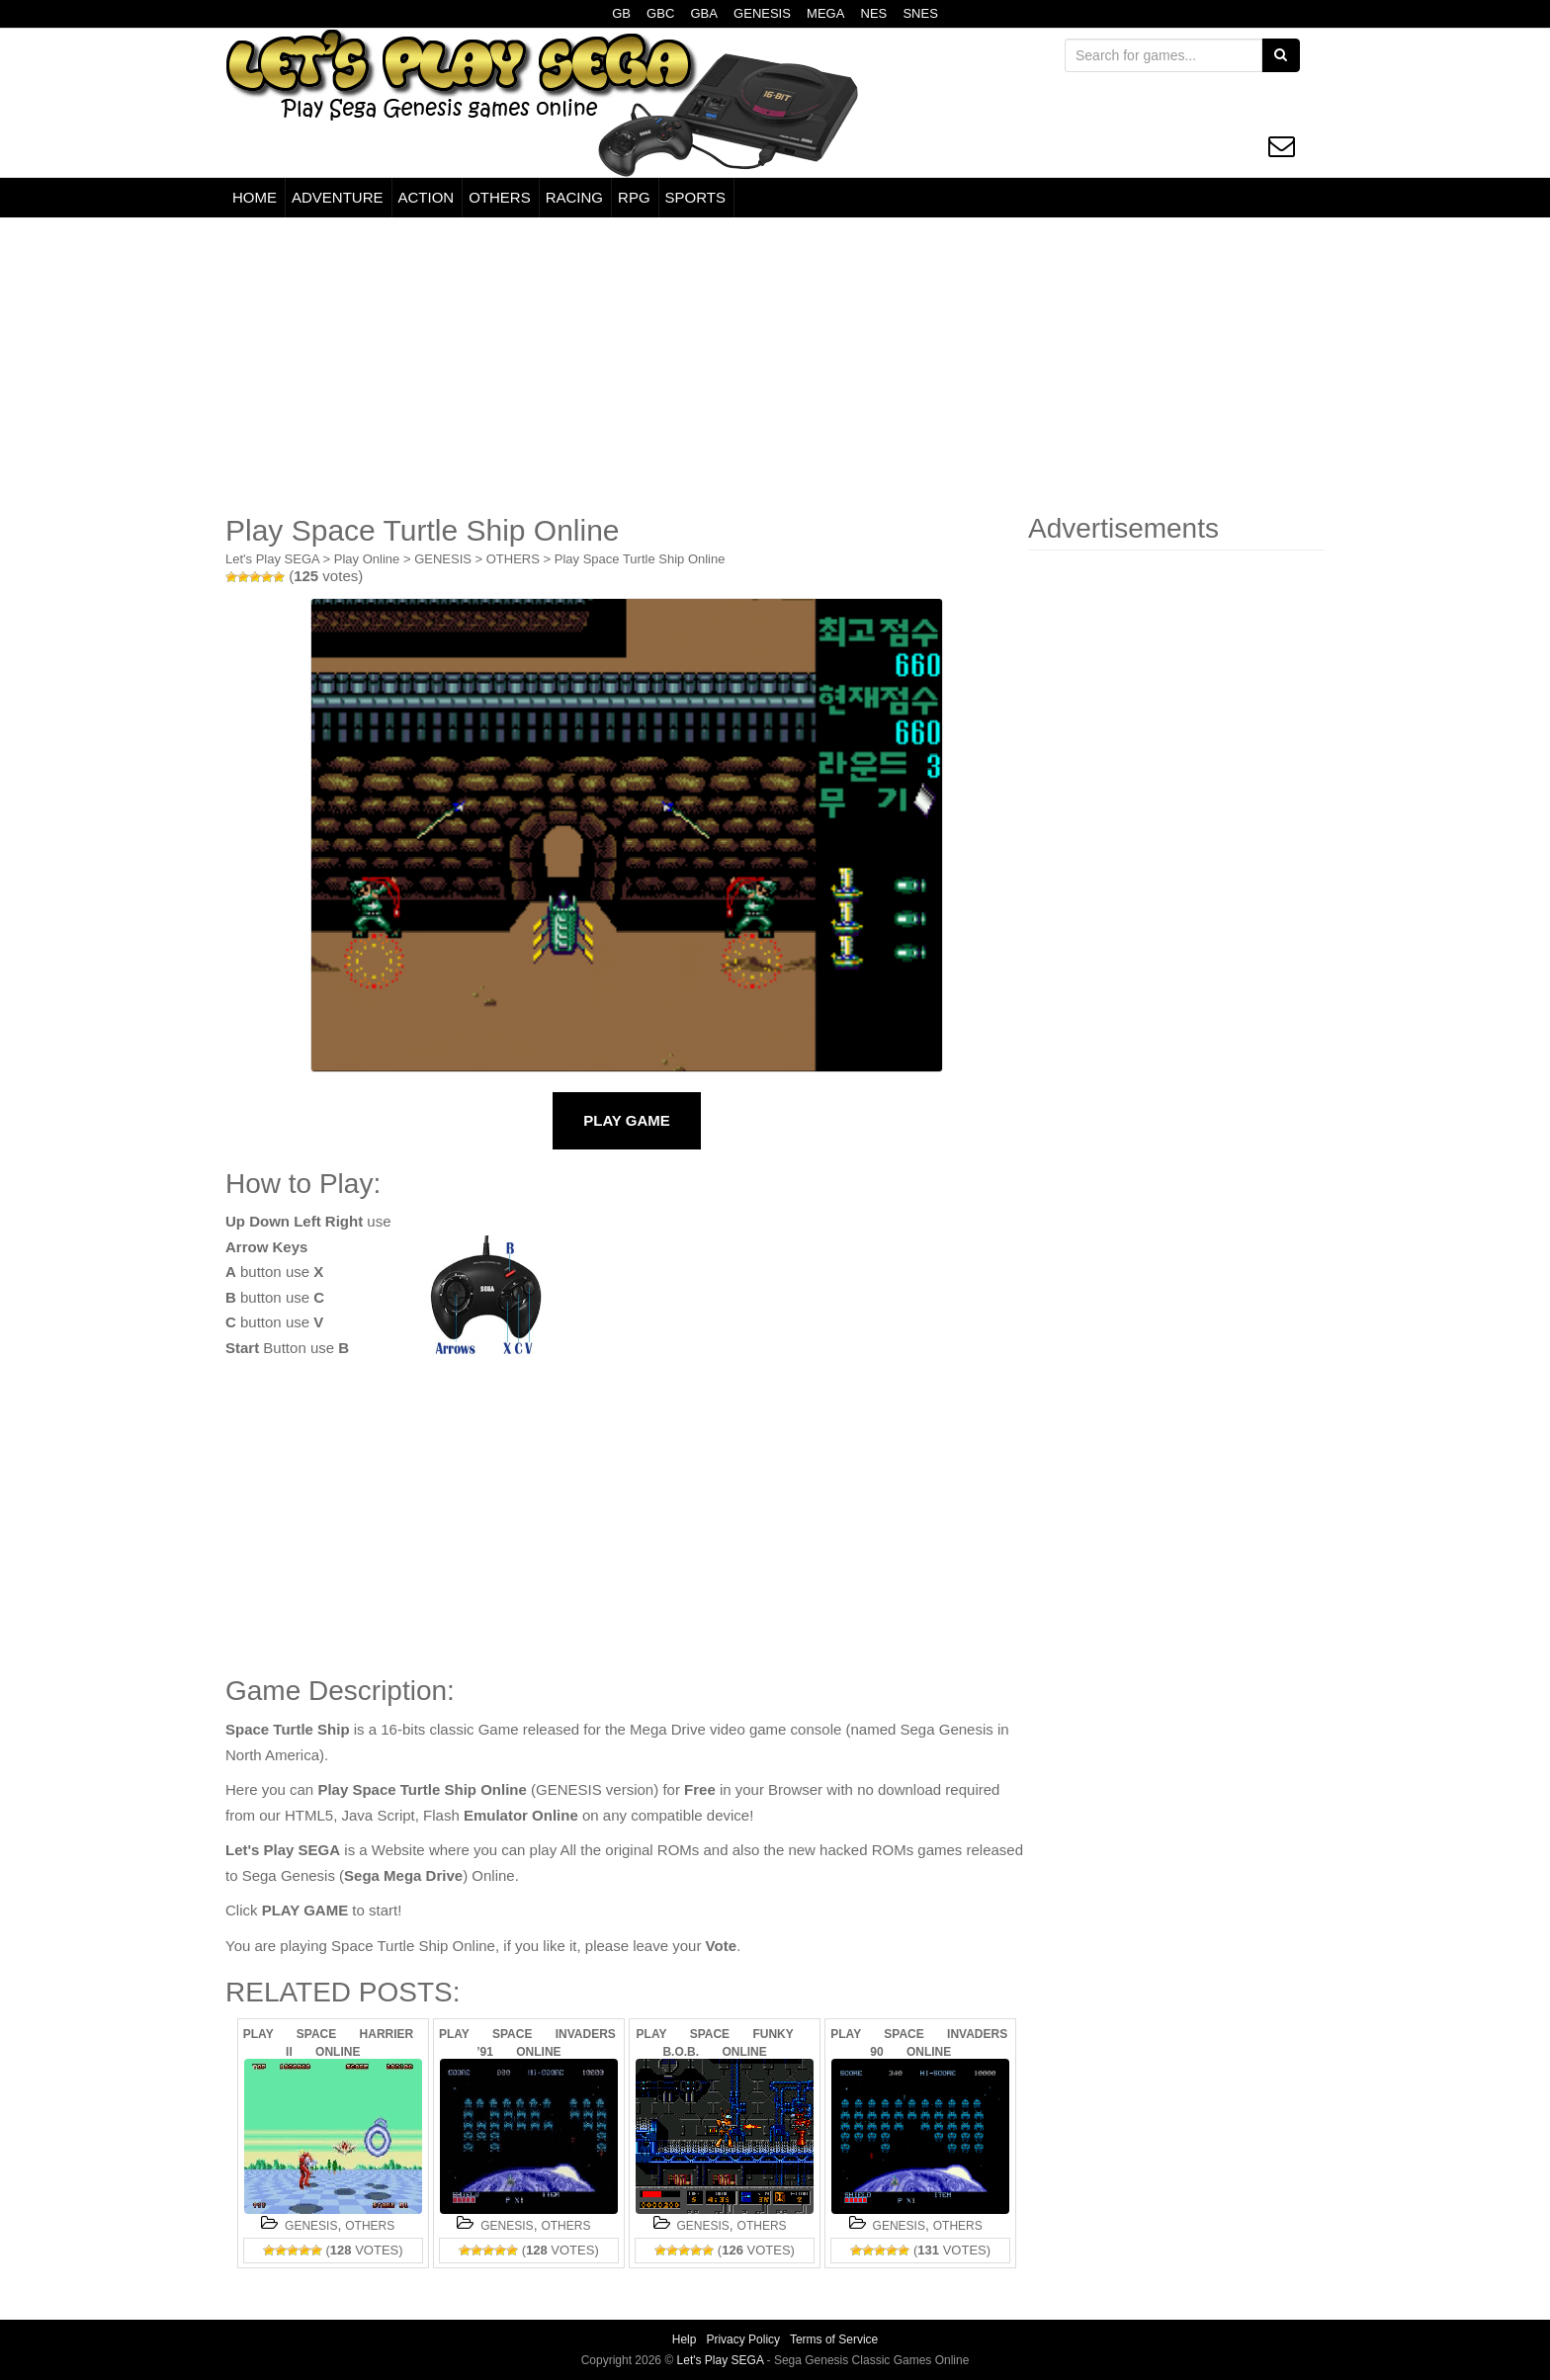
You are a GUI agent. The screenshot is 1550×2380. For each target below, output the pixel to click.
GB (621, 13)
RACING (574, 197)
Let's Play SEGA (272, 559)
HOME (254, 197)
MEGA (825, 13)
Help (684, 2339)
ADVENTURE (338, 197)
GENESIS (762, 13)
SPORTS (695, 197)
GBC (660, 13)
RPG (634, 197)
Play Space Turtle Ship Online (640, 559)
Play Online (366, 559)
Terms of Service (834, 2339)
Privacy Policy (743, 2339)
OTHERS (500, 197)
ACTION (426, 197)
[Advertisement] (775, 365)
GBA (703, 13)
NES (874, 13)
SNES (920, 13)
